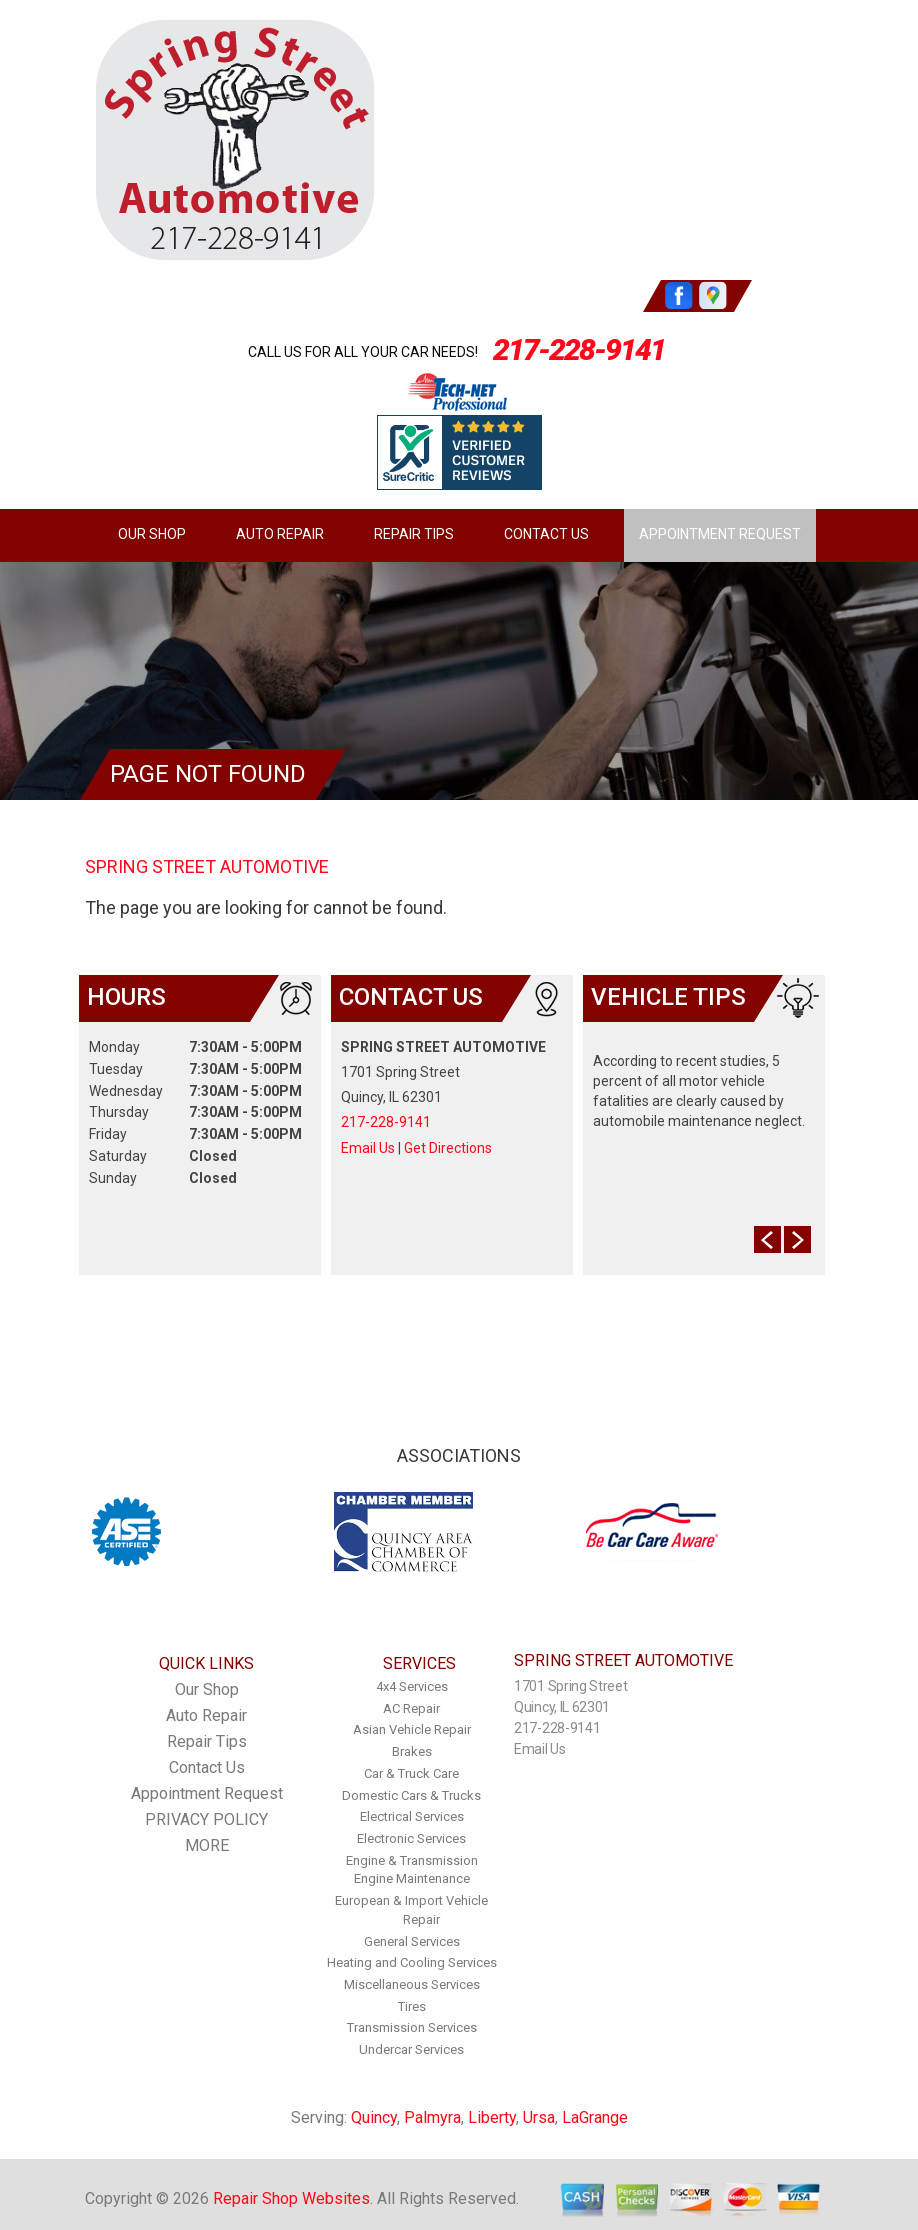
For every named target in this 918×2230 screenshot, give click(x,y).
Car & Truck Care (411, 1773)
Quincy (374, 2117)
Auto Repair (280, 534)
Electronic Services (411, 1838)
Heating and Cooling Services (412, 1962)
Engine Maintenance (412, 1878)
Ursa (539, 2117)
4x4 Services (412, 1686)
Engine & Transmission (412, 1860)
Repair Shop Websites (291, 2198)
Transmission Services (412, 2027)
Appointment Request (720, 534)
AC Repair (411, 1708)
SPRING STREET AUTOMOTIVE (207, 866)
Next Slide (797, 1239)
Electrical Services (412, 1816)
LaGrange (595, 2117)
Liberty (492, 2117)
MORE (207, 1845)
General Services (412, 1941)
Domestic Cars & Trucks (411, 1795)
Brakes (412, 1751)
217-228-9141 (579, 349)
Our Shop (152, 534)
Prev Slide (767, 1239)
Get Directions (448, 1148)
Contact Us (546, 534)
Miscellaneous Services (412, 1984)
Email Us (368, 1148)
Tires (412, 2006)
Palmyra (432, 2117)
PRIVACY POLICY (206, 1819)
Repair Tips (414, 534)
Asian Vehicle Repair (412, 1729)
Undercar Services (411, 2049)
